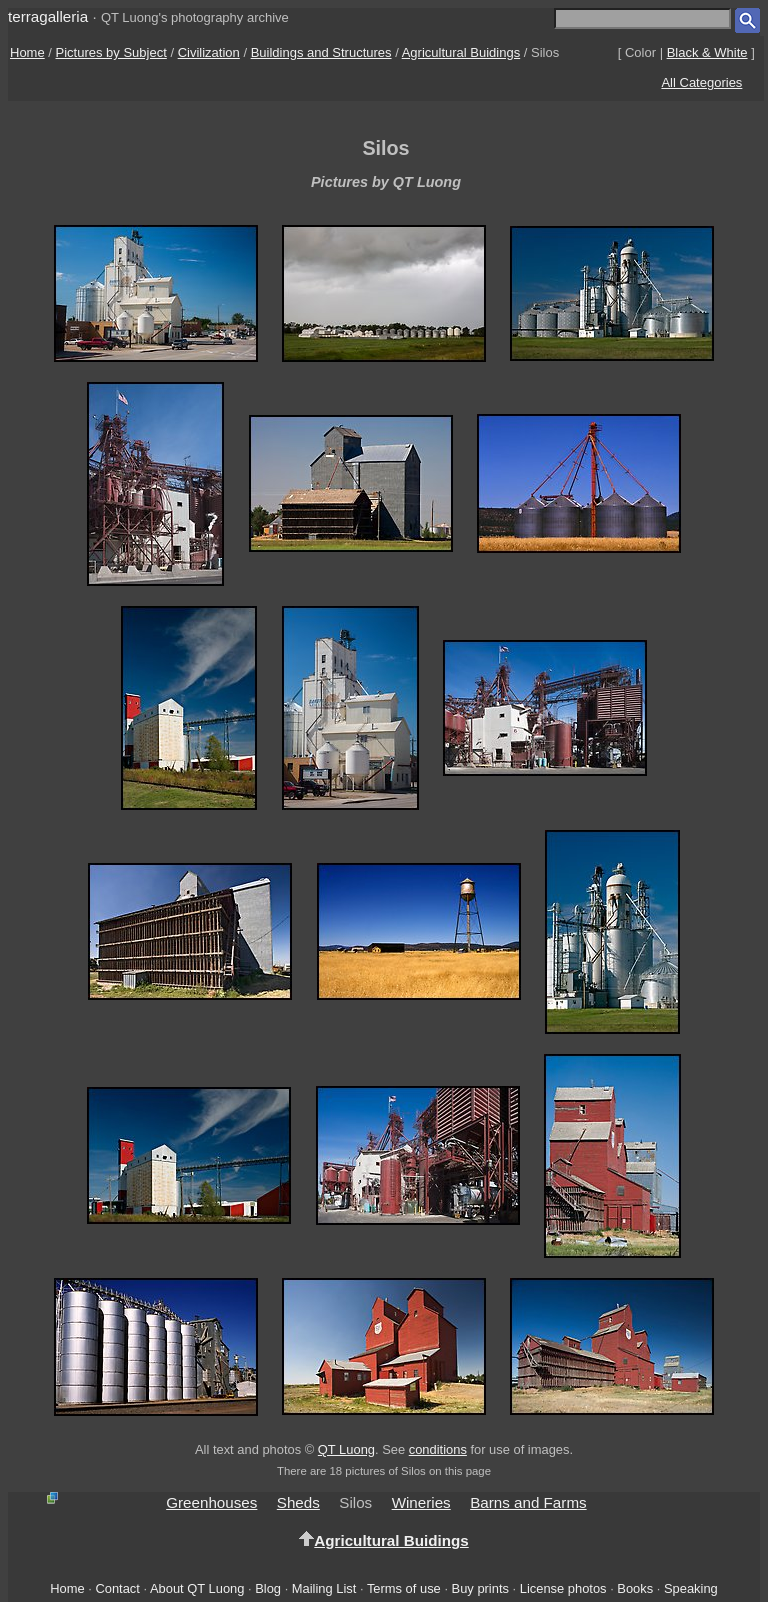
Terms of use (404, 1588)
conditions (438, 1449)
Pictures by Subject (111, 52)
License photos (563, 1588)
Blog (268, 1588)
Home (27, 52)
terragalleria (48, 16)
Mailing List (324, 1588)
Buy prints (480, 1588)
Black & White (707, 52)
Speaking (691, 1588)
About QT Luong (197, 1588)
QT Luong (346, 1449)
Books (635, 1588)
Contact (117, 1588)
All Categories (701, 82)
